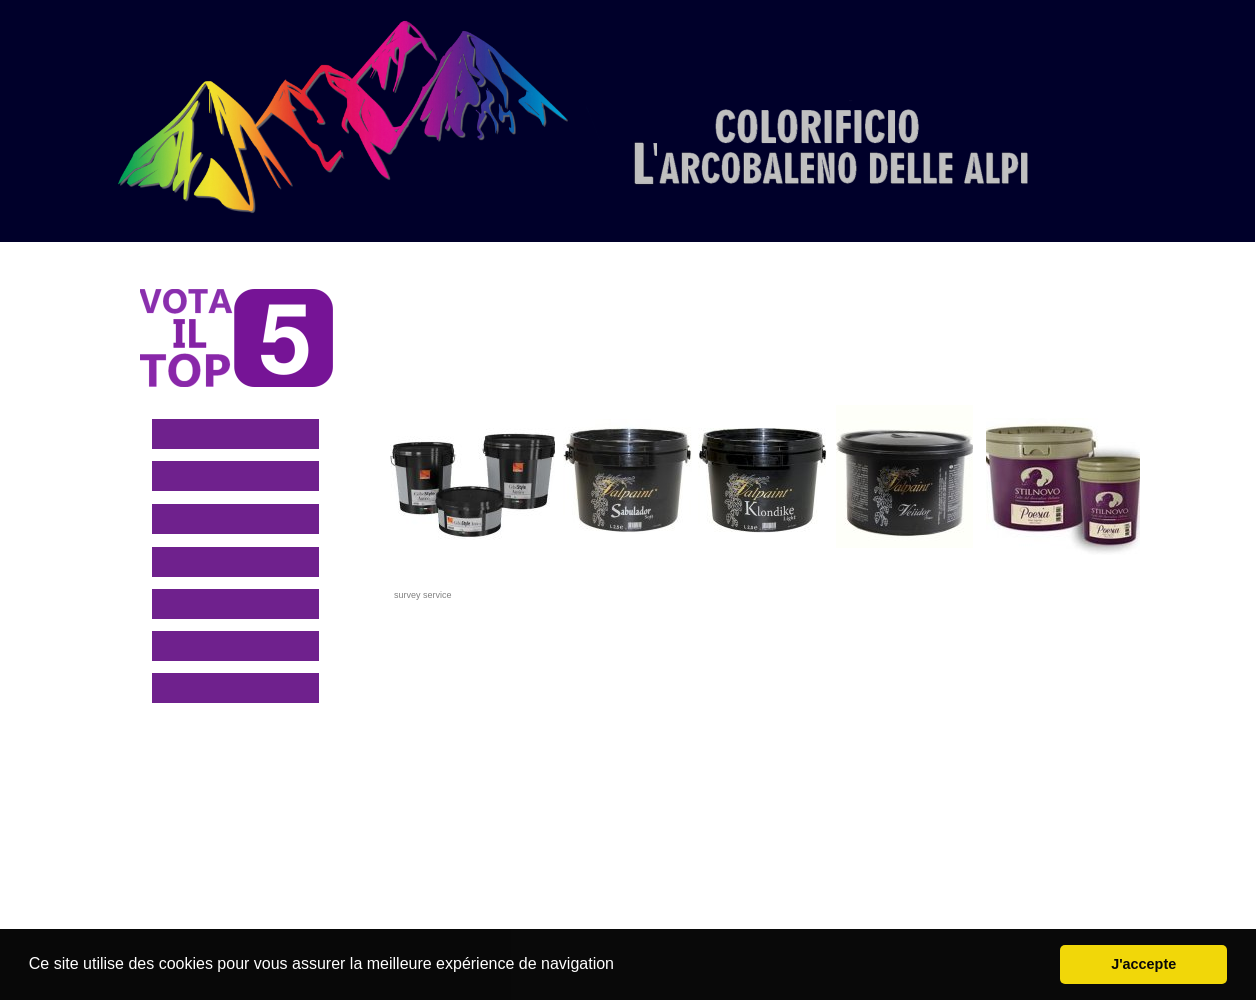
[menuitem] (583, 216)
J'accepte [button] (1143, 964)
